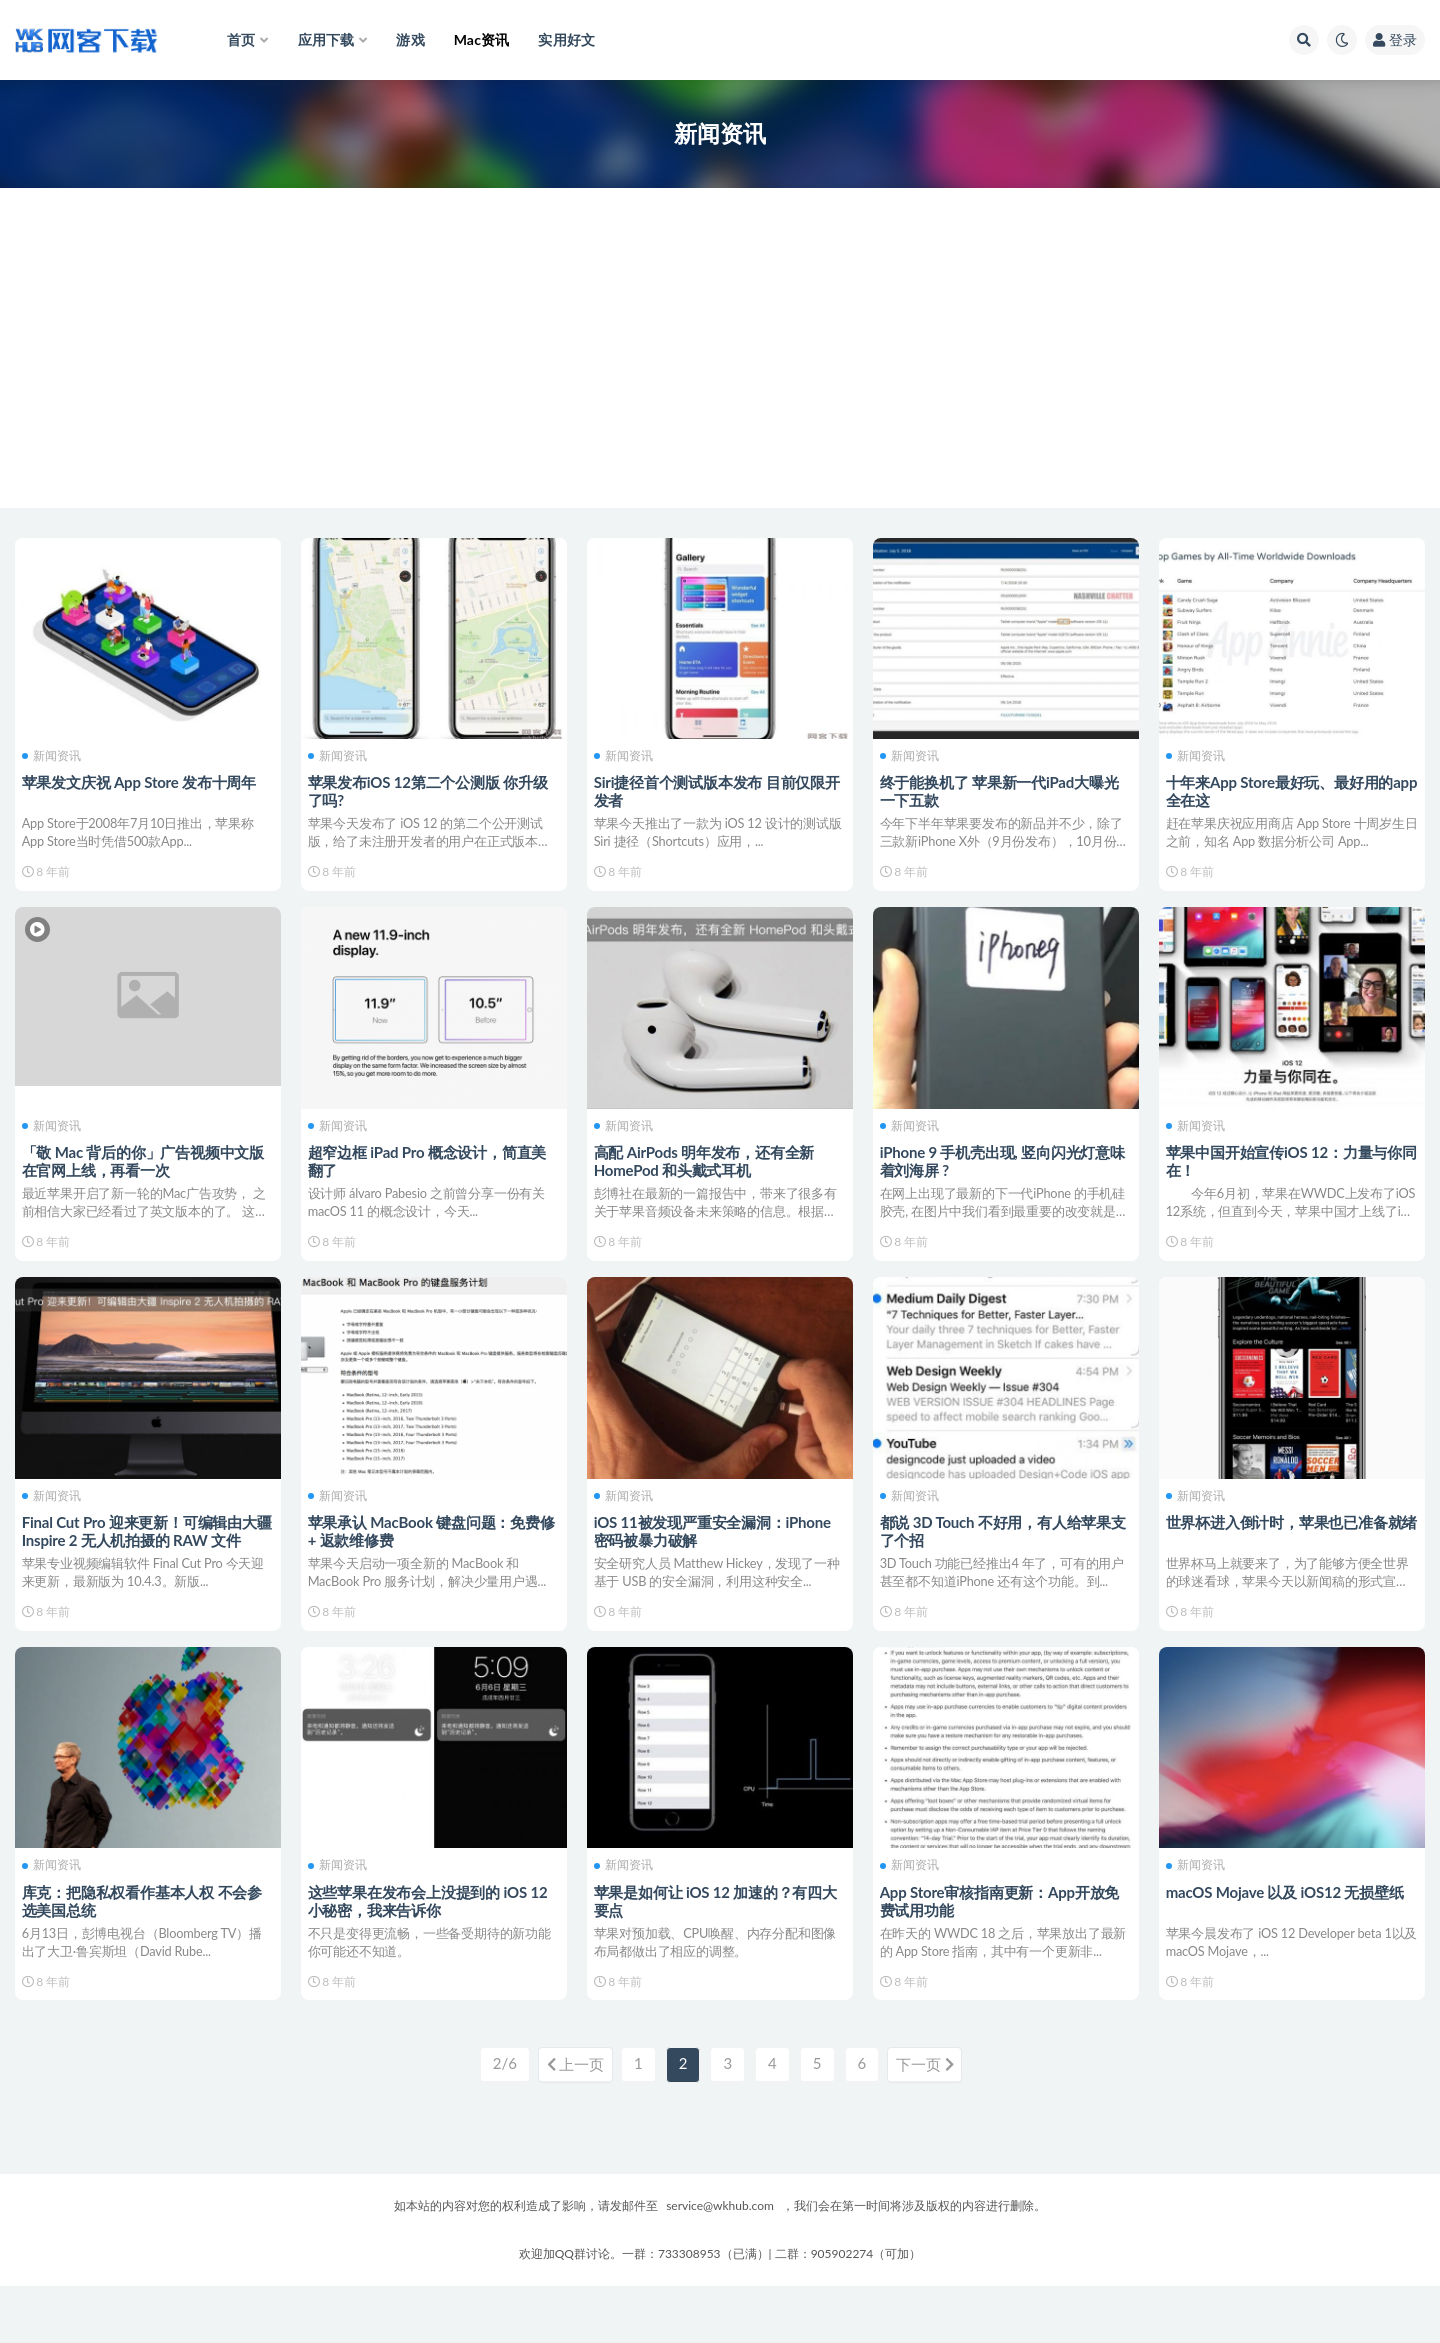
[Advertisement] (720, 368)
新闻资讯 (54, 754)
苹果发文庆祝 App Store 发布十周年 (142, 780)
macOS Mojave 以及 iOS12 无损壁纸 (1288, 1935)
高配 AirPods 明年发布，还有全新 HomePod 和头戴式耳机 (707, 1174)
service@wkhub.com (720, 2262)
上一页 (569, 2123)
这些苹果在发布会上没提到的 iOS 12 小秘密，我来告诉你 (431, 1944)
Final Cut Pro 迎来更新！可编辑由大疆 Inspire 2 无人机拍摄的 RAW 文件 (143, 1559)
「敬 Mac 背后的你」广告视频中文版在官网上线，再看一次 (146, 1174)
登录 (1395, 39)
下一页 (931, 2123)
